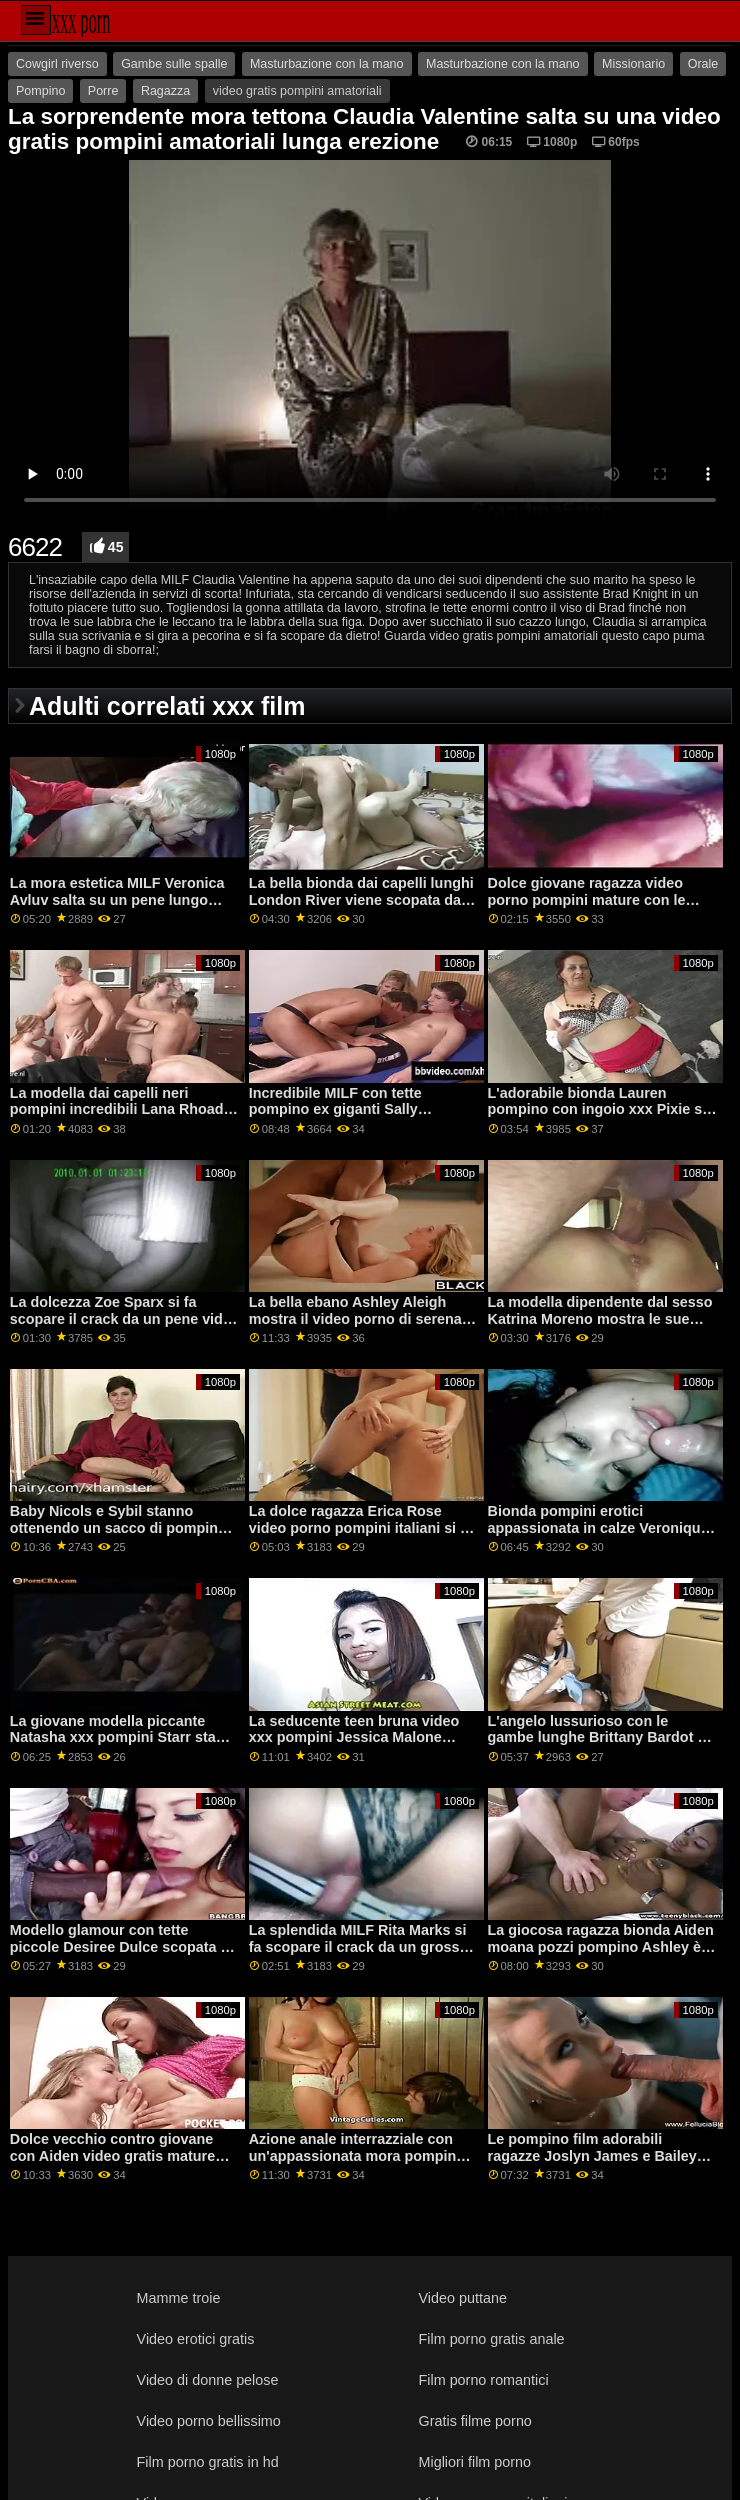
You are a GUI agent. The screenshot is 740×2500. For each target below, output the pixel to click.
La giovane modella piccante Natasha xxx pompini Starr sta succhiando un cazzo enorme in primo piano (118, 1746)
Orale (703, 64)
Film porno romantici (484, 2380)
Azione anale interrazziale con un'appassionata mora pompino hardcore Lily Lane (357, 2155)
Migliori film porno (475, 2462)
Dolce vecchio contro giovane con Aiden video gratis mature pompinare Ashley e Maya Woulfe (123, 2155)
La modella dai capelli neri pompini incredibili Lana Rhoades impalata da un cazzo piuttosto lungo (125, 1118)
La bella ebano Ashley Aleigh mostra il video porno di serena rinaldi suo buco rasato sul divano (355, 1327)
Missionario (633, 64)
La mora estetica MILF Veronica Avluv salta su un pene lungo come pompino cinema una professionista (117, 908)
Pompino (40, 91)
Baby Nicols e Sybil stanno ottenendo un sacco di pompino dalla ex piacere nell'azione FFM (118, 1527)
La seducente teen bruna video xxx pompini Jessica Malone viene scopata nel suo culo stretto (354, 1746)
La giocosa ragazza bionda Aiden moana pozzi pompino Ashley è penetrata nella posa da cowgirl (601, 1946)
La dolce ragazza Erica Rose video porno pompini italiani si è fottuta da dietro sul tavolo (358, 1527)
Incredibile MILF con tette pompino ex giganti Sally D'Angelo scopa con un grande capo (354, 1118)
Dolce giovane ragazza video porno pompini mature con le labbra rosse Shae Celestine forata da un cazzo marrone (587, 908)
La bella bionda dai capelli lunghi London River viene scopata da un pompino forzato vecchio (361, 899)
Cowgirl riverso (57, 64)
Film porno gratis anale (492, 2339)
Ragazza (165, 91)
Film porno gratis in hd (208, 2462)
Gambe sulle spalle (174, 64)
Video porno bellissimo (209, 2421)
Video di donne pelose (208, 2380)
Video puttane (463, 2298)
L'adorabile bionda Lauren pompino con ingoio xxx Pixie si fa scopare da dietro (597, 1109)
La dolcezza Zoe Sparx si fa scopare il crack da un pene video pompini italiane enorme (125, 1318)
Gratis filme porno (475, 2421)
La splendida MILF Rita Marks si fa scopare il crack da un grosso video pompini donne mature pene (358, 1955)
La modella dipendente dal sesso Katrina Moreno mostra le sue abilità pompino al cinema (600, 1318)
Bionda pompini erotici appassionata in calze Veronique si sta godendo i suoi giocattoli (598, 1527)
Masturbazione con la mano (327, 64)
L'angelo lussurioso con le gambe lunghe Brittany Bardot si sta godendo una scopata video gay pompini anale (599, 1746)
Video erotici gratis (196, 2339)
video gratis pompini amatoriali (297, 91)
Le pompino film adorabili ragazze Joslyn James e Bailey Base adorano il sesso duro (592, 2155)
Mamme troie (179, 2298)
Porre (103, 91)
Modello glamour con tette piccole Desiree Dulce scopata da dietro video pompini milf (123, 1946)
